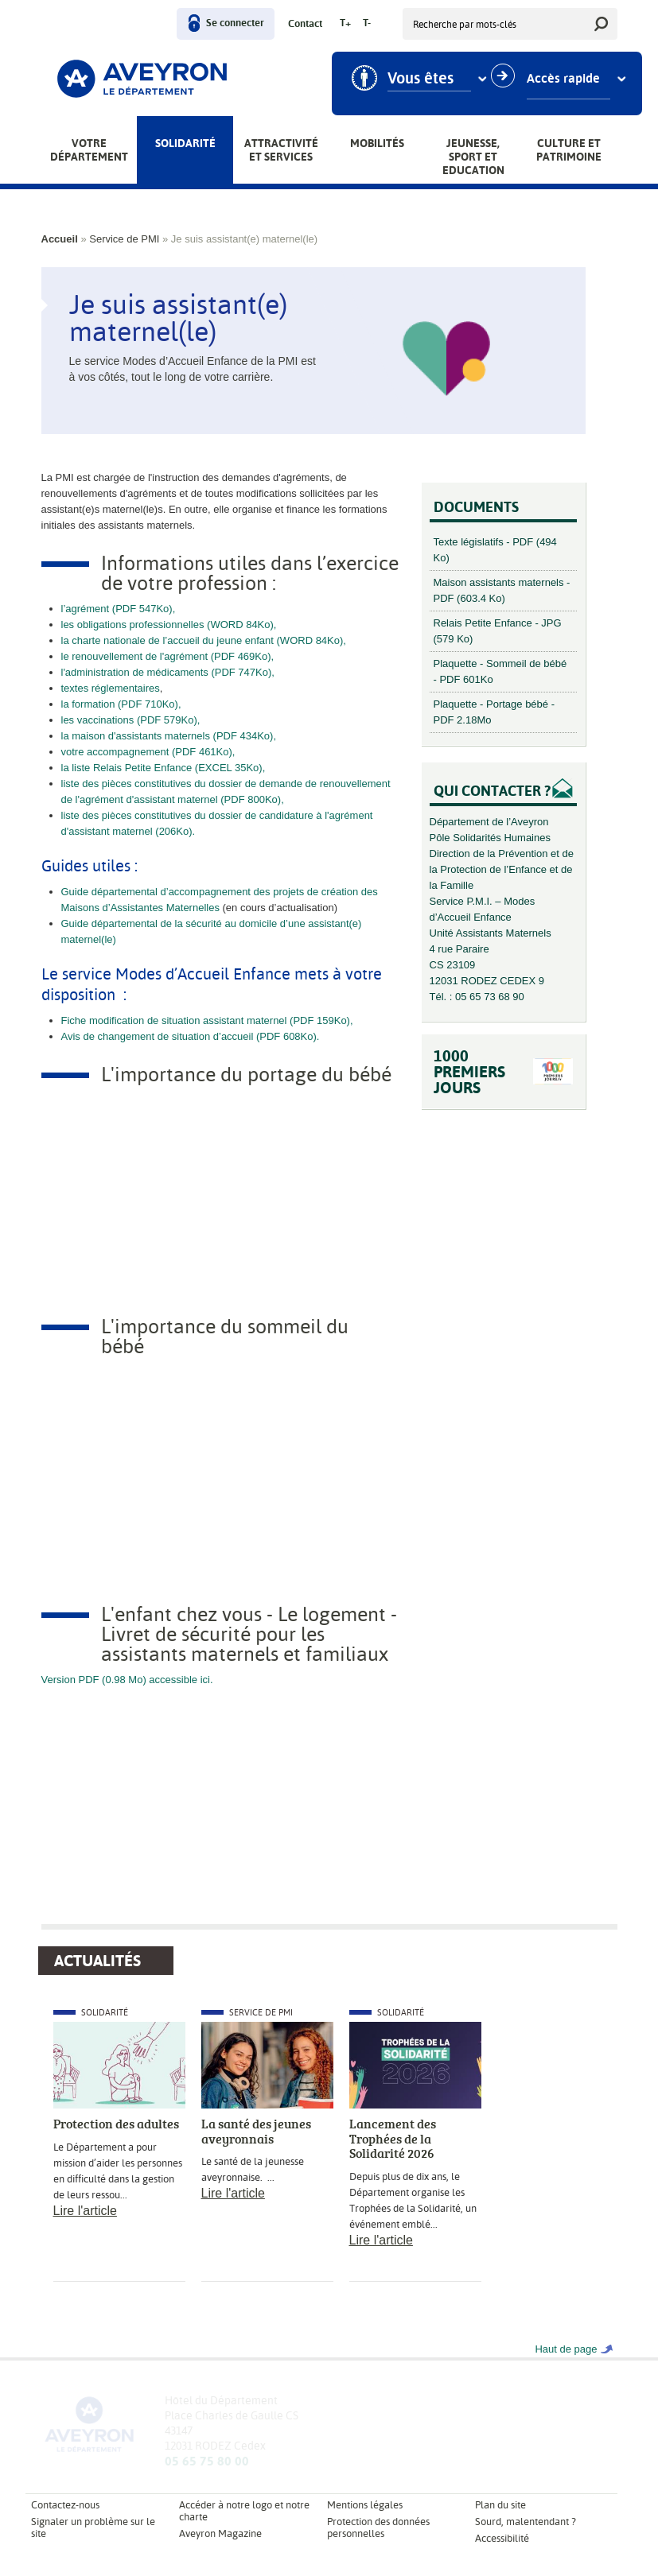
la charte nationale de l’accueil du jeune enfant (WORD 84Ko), (203, 640)
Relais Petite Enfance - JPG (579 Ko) (498, 631)
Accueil (59, 239)
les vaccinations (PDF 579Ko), (131, 720)
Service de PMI (124, 239)
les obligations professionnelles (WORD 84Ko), (169, 624)
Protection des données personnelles (378, 2527)
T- (367, 23)
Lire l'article (85, 2210)
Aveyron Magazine (220, 2533)
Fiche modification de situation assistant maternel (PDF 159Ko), (207, 1020)
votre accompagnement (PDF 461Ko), (148, 752)
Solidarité (185, 143)
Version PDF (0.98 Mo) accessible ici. (128, 1680)
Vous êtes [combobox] (420, 79)
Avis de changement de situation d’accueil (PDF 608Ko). (190, 1036)
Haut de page (566, 2349)
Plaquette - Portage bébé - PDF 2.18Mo (494, 712)
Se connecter (235, 23)
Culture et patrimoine (569, 150)
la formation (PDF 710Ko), (121, 704)
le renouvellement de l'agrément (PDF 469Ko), (167, 656)
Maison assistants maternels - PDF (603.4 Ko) (502, 590)
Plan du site (500, 2505)
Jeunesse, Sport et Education (473, 157)
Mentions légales (365, 2505)
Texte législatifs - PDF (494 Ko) (495, 550)
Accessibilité (502, 2538)
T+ (345, 23)
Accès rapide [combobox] (563, 78)
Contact (305, 24)
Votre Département (89, 150)
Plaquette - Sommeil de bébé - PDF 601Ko (500, 671)
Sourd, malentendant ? (525, 2522)
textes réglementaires (110, 688)
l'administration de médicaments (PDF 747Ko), (167, 672)
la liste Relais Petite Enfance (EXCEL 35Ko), (163, 768)
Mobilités (377, 143)
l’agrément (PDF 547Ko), (118, 609)
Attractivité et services (281, 150)
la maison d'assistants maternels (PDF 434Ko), (169, 736)
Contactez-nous (65, 2505)
